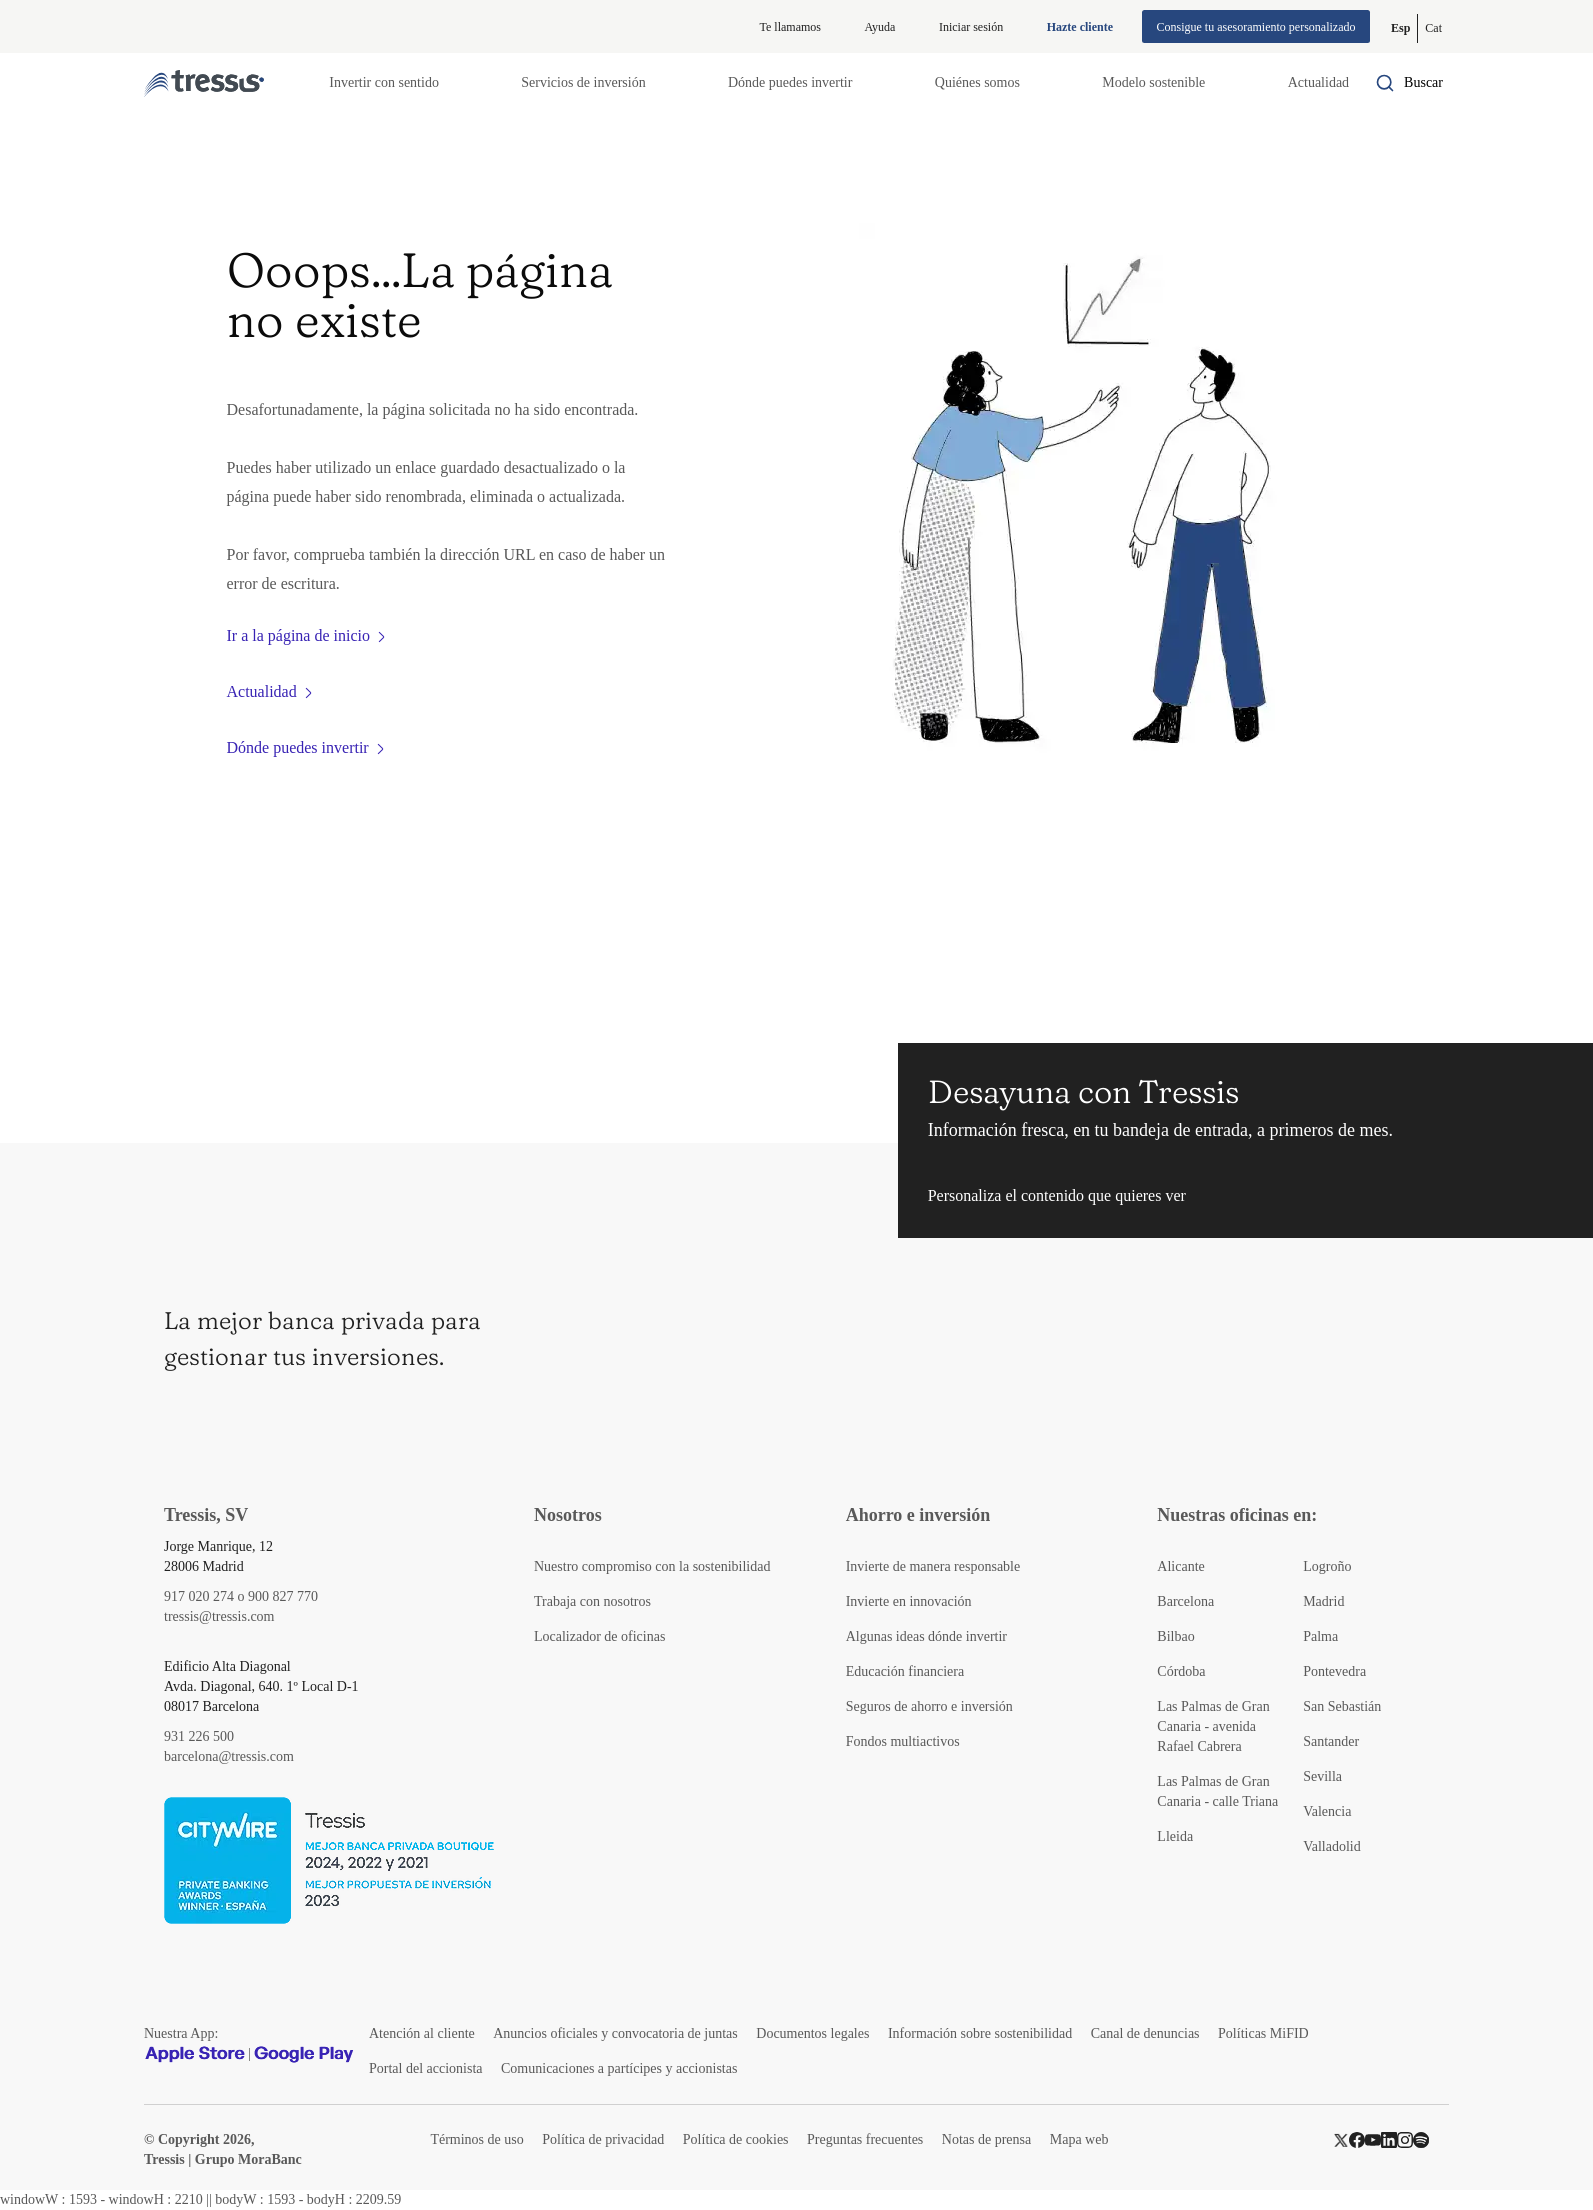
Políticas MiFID (1263, 2033)
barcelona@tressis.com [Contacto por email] (229, 1756)
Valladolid (1332, 1846)
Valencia (1327, 1811)
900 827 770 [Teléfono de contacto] (283, 1596)
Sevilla (1322, 1776)
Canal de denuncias (1145, 2033)
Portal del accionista (426, 2068)
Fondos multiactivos (903, 1741)
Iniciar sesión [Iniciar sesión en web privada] (971, 27)
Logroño (1327, 1566)
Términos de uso (476, 2139)
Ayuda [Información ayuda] (880, 27)
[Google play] (304, 2054)
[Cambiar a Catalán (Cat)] (1433, 28)
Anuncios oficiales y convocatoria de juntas (615, 2033)
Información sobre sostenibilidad (980, 2033)
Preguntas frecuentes (865, 2139)
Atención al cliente (422, 2033)
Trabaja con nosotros (592, 1601)
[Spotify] (1421, 2139)
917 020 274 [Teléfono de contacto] (199, 1596)
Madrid (1323, 1601)
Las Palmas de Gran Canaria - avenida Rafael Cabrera (1213, 1726)
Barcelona (1185, 1601)
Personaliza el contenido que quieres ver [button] (1057, 1195)
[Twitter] (1341, 2139)
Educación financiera (905, 1671)
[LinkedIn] (1389, 2139)
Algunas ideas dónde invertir (926, 1636)
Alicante (1180, 1566)
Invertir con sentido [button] (384, 82)
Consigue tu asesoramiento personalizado (1256, 27)
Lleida (1175, 1836)
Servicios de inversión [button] (583, 82)
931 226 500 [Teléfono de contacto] (199, 1736)
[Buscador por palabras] (1409, 83)
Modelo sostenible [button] (1153, 82)
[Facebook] (1357, 2139)
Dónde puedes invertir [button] (790, 82)
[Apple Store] (195, 2054)
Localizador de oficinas (599, 1636)
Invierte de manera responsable (933, 1566)
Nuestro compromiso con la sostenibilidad (652, 1566)
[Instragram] (1405, 2139)
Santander (1331, 1741)
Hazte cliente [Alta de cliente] (1080, 27)
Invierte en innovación (909, 1601)
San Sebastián (1342, 1706)
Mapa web (1079, 2139)
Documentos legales (812, 2033)
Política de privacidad (603, 2139)
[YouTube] (1373, 2139)
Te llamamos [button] (790, 27)
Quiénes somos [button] (977, 82)
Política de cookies (736, 2139)
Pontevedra (1334, 1671)
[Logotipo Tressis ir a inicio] (204, 83)
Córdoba (1181, 1671)
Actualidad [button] (1318, 82)
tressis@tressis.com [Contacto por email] (219, 1616)
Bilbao (1175, 1636)
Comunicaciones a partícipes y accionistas (619, 2068)
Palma (1320, 1636)
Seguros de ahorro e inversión (929, 1706)
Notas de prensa (986, 2139)
